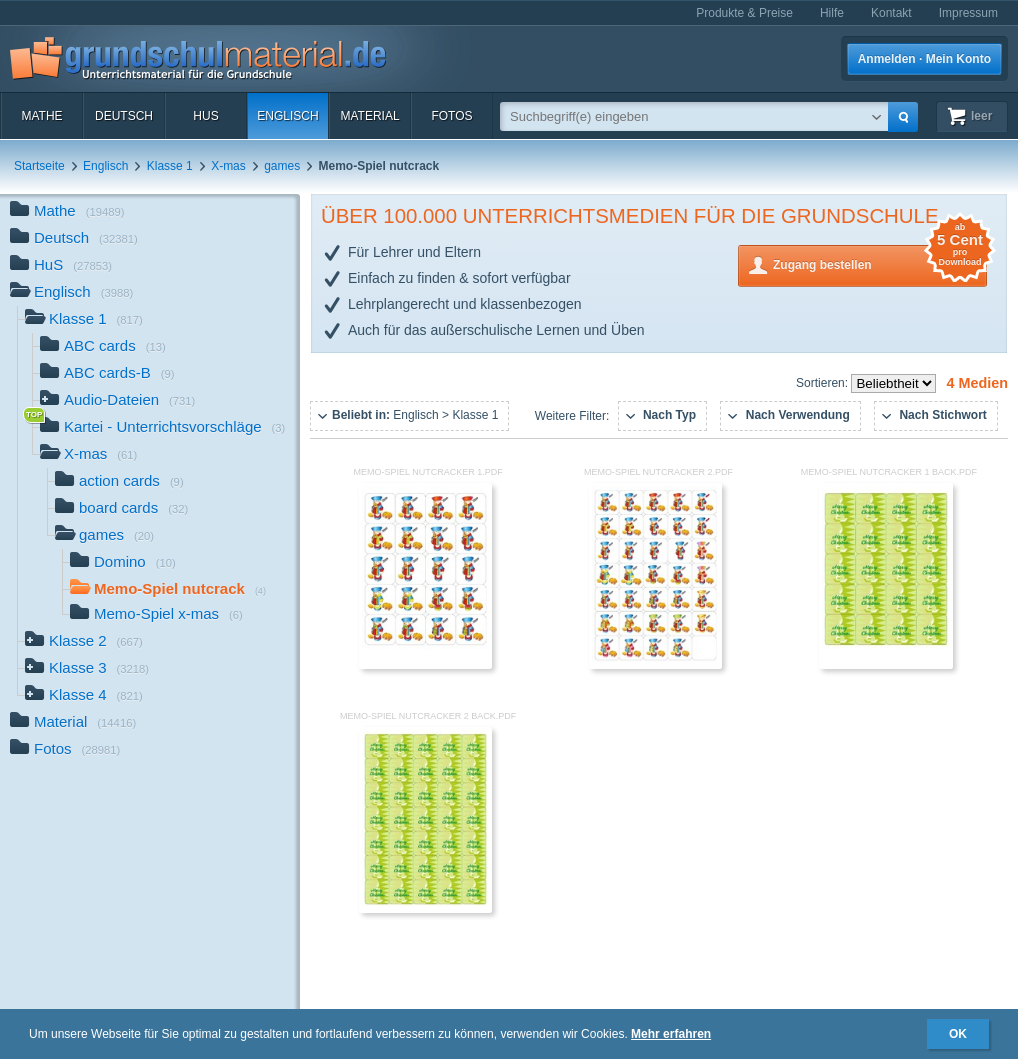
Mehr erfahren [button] (671, 1034)
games (282, 166)
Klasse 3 (87, 669)
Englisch (287, 116)
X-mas (228, 166)
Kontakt (891, 13)
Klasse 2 (84, 642)
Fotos (451, 116)
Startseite (39, 166)
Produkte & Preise (744, 13)
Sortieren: (823, 383)
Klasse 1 (170, 166)
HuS (205, 116)
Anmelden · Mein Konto (924, 59)
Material (369, 116)
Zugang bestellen (880, 263)
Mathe (41, 116)
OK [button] (958, 1034)
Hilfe (832, 13)
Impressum (968, 13)
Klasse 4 (84, 696)
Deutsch (124, 116)
